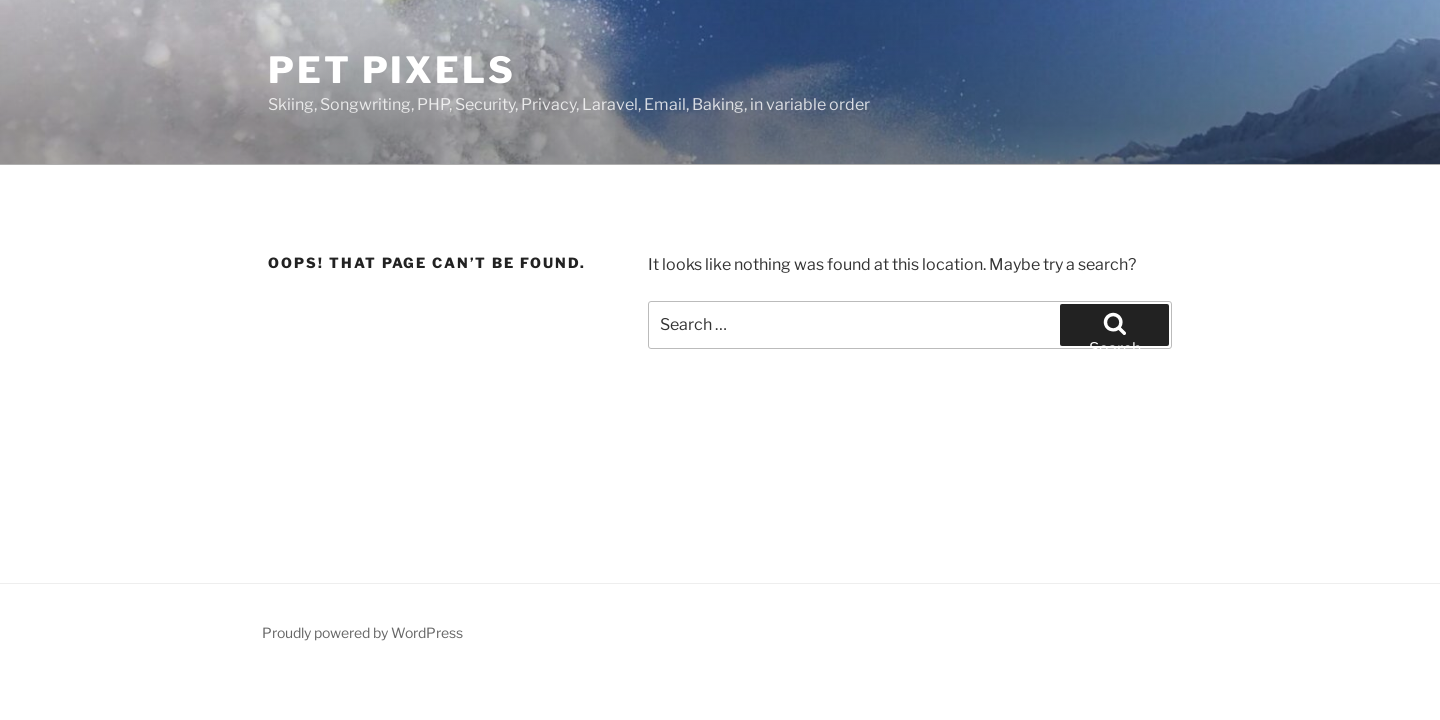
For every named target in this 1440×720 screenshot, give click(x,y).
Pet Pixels (392, 70)
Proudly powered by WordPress (362, 632)
